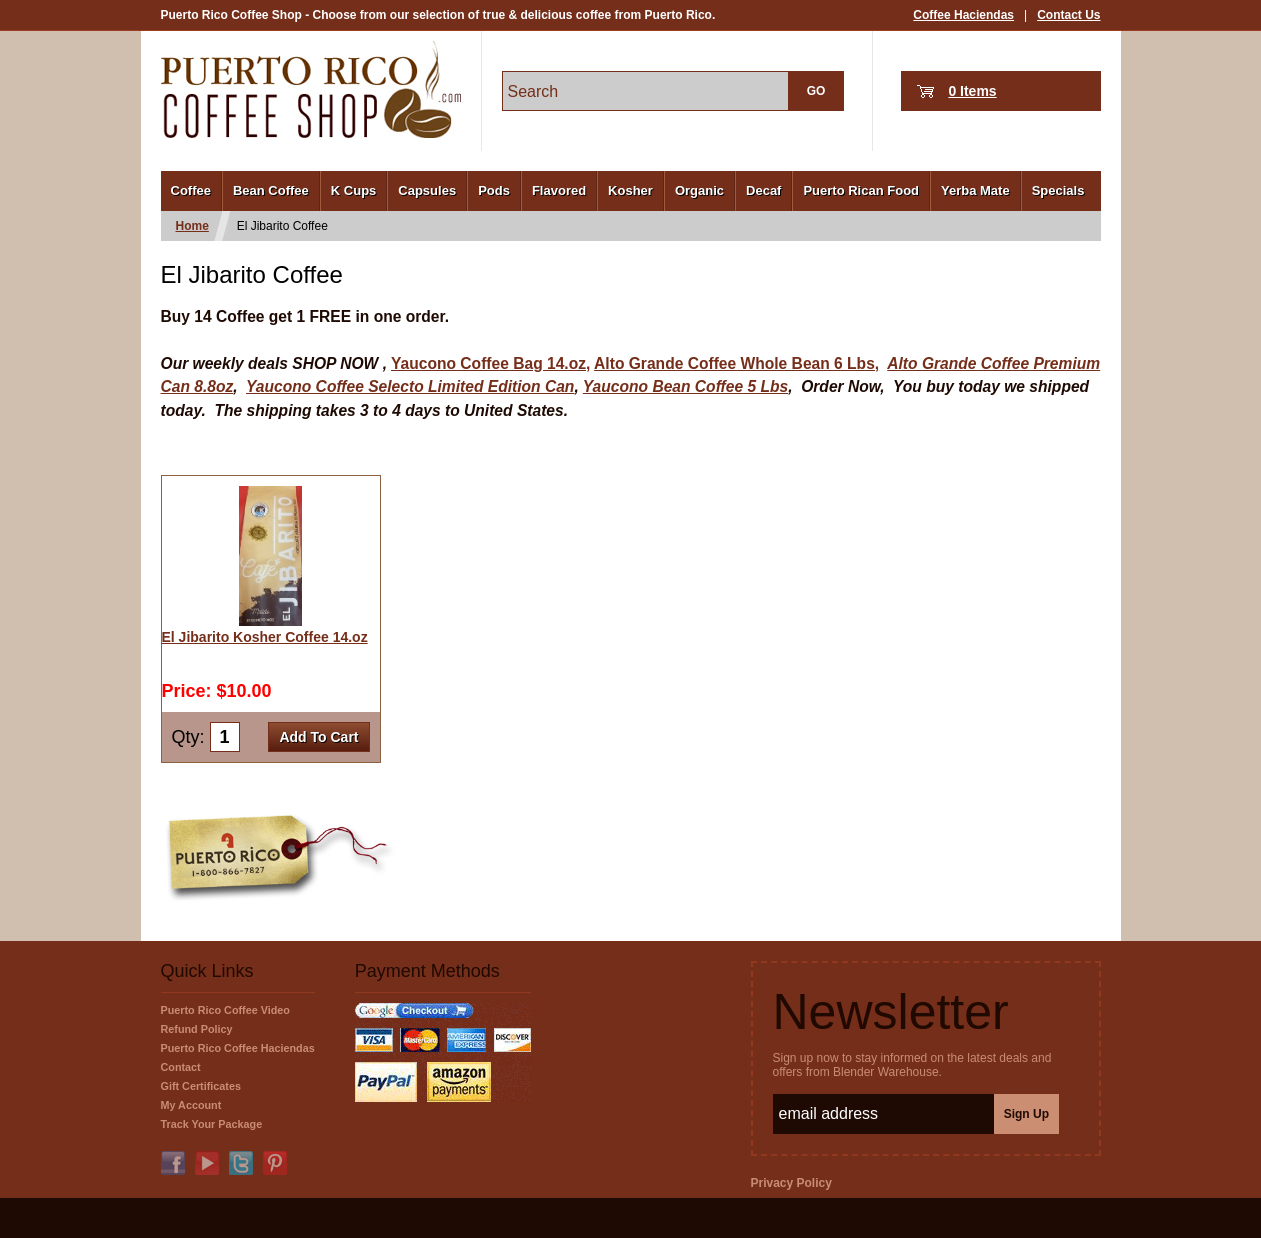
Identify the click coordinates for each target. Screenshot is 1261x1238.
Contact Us (1068, 15)
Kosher (630, 190)
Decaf (763, 190)
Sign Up (1026, 1114)
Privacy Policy (791, 1183)
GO (816, 91)
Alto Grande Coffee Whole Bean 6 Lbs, (736, 363)
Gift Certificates (201, 1086)
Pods (494, 190)
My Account (191, 1105)
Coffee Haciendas (963, 15)
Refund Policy (197, 1029)
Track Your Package (212, 1124)
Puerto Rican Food (861, 190)
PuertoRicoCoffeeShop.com (311, 89)
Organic (699, 190)
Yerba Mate (975, 190)
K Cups (354, 190)
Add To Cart (318, 737)
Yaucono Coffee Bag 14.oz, (490, 363)
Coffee (191, 190)
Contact (181, 1067)
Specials (1058, 190)
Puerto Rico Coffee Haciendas (238, 1048)
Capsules (427, 190)
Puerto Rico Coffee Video (225, 1010)
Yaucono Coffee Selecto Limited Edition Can (410, 386)
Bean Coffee (271, 190)
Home (192, 226)
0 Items (972, 91)
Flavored (559, 190)
